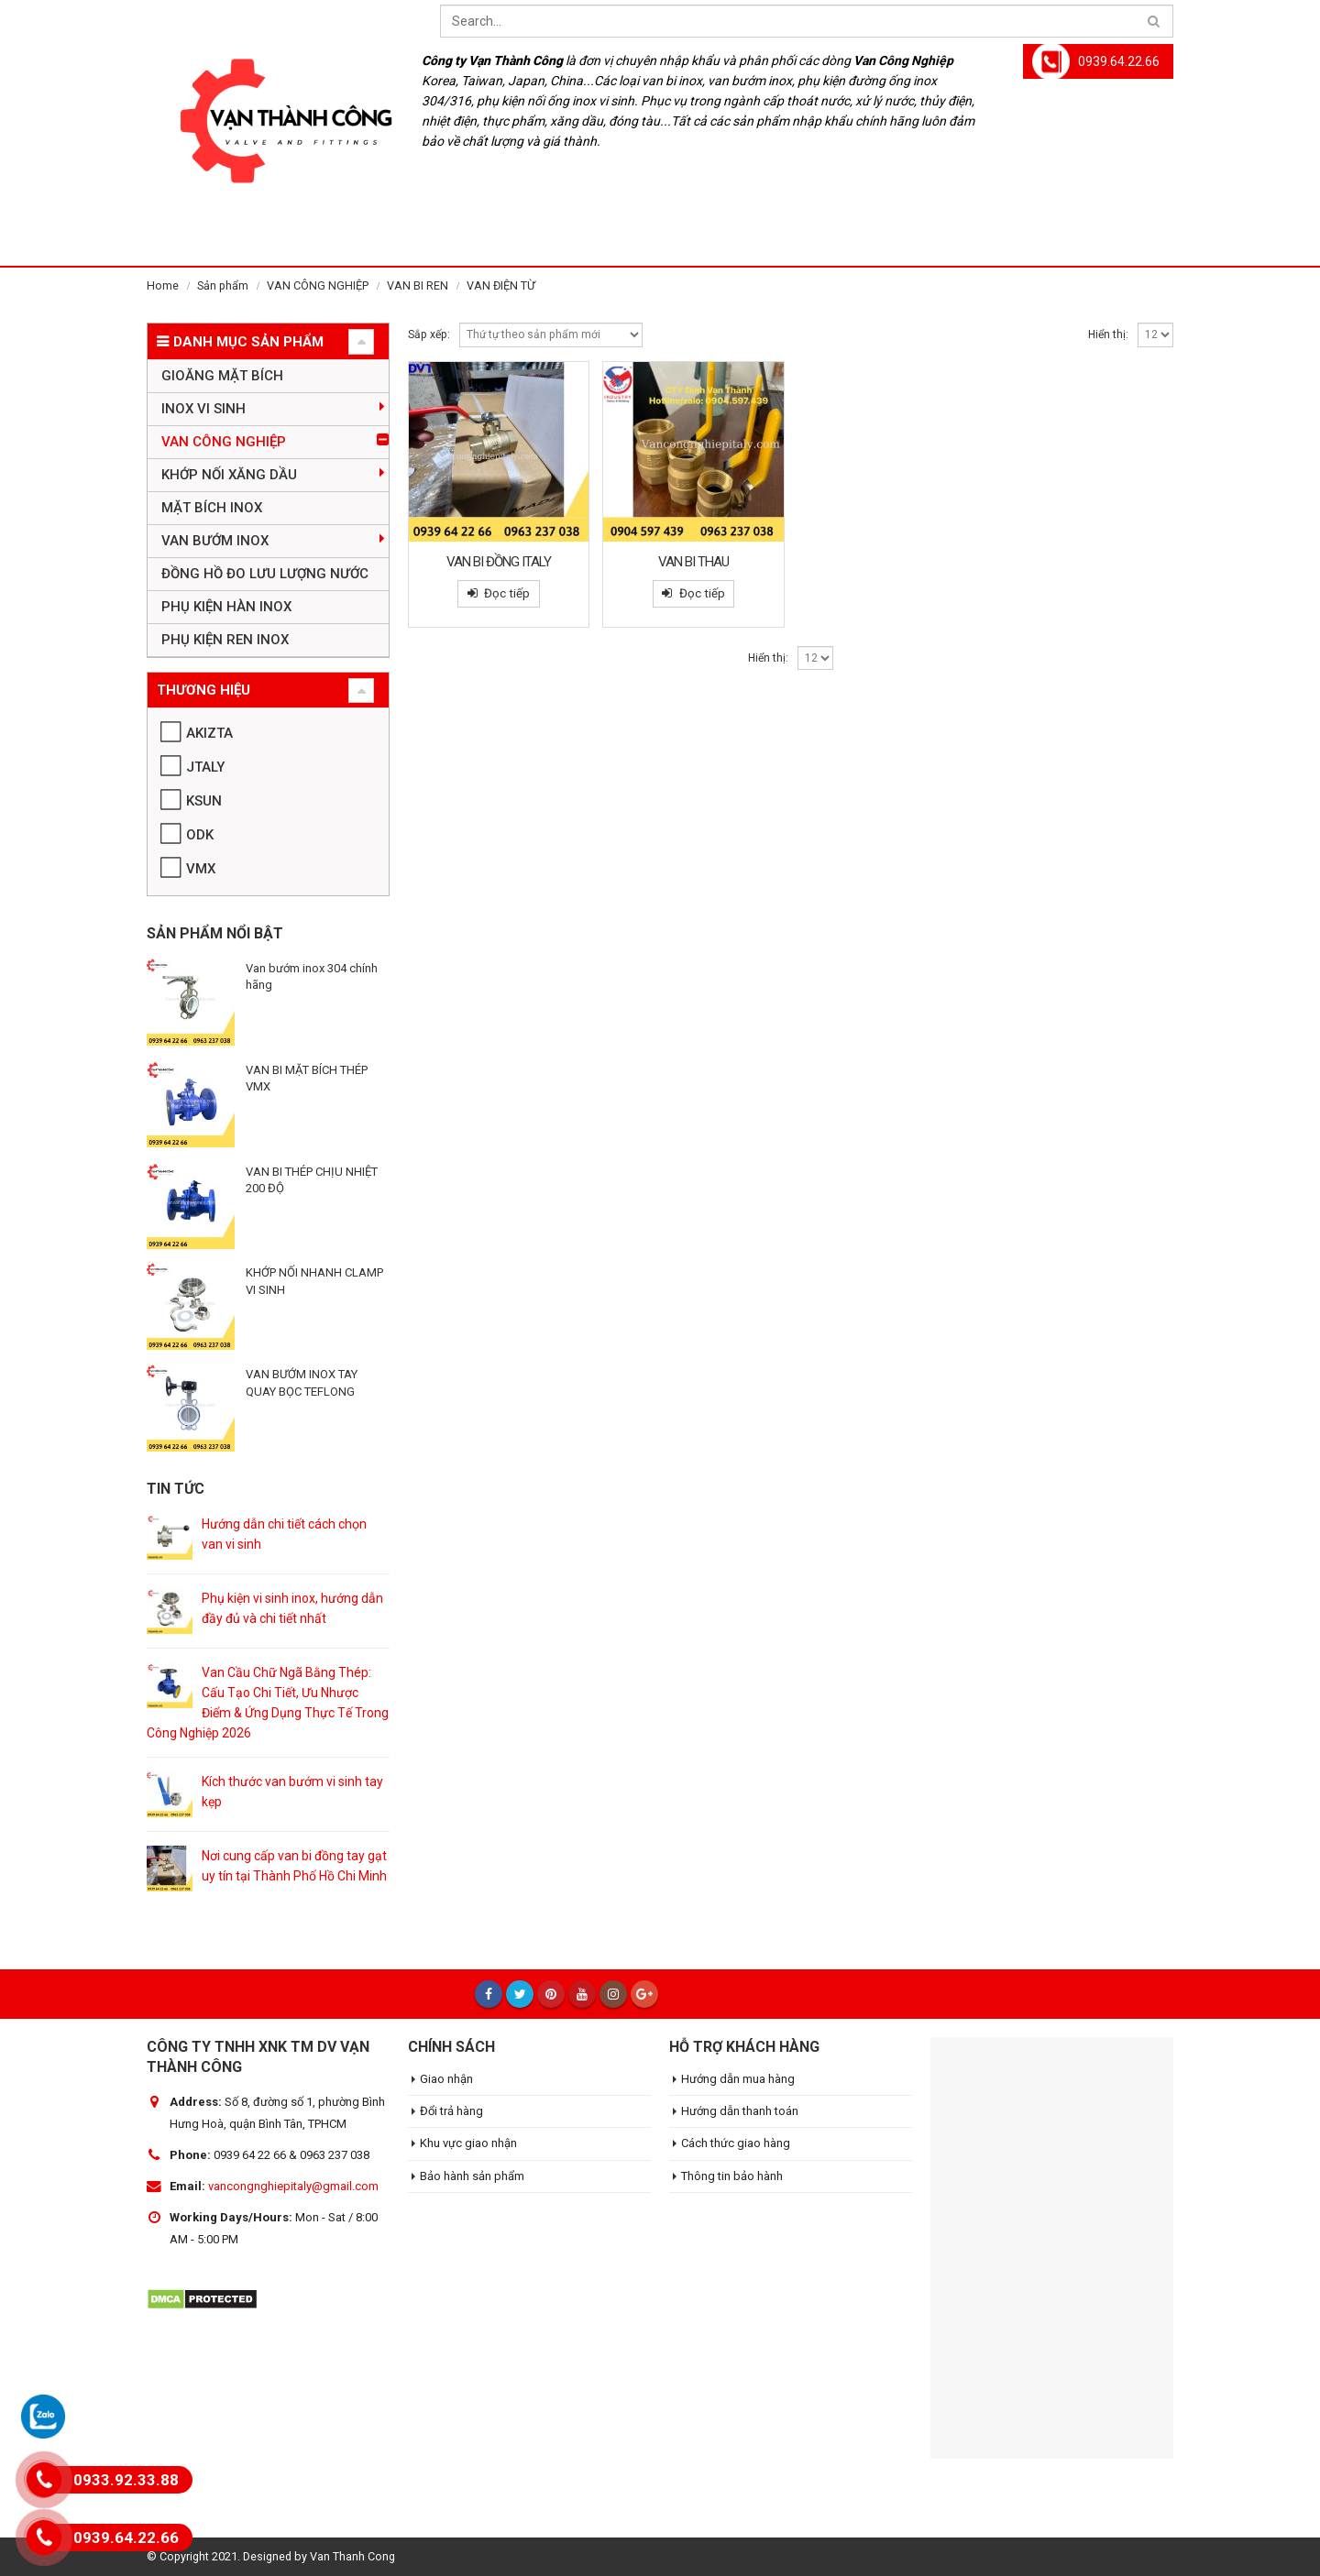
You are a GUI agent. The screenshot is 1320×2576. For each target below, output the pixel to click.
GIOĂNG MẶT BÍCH (222, 375)
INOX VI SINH (203, 408)
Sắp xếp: (429, 334)
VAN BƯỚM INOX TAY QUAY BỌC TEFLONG (302, 1382)
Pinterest (551, 1994)
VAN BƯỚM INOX (215, 540)
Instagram (613, 1994)
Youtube (582, 1994)
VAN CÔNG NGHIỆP (223, 441)
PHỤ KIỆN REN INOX (225, 639)
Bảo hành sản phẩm (472, 2176)
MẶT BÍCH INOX (211, 507)
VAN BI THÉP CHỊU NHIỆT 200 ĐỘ (312, 1180)
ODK (200, 835)
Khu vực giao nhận (468, 2143)
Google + (644, 1994)
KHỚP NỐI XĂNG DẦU (229, 474)
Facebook (488, 1994)
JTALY (205, 767)
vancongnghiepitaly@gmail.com (293, 2186)
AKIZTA (209, 733)
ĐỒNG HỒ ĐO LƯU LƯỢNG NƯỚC (264, 573)
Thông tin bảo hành (732, 2176)
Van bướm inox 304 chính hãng (312, 976)
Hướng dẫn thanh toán (739, 2111)
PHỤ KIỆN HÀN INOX (226, 606)
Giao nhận (446, 2079)
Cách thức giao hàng (735, 2143)
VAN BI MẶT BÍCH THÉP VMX (307, 1078)
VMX (200, 868)
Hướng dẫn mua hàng (738, 2079)
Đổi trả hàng (451, 2111)
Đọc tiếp (507, 593)
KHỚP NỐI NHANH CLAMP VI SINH (314, 1281)
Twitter (520, 1994)
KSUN (204, 801)
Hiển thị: (1108, 334)
